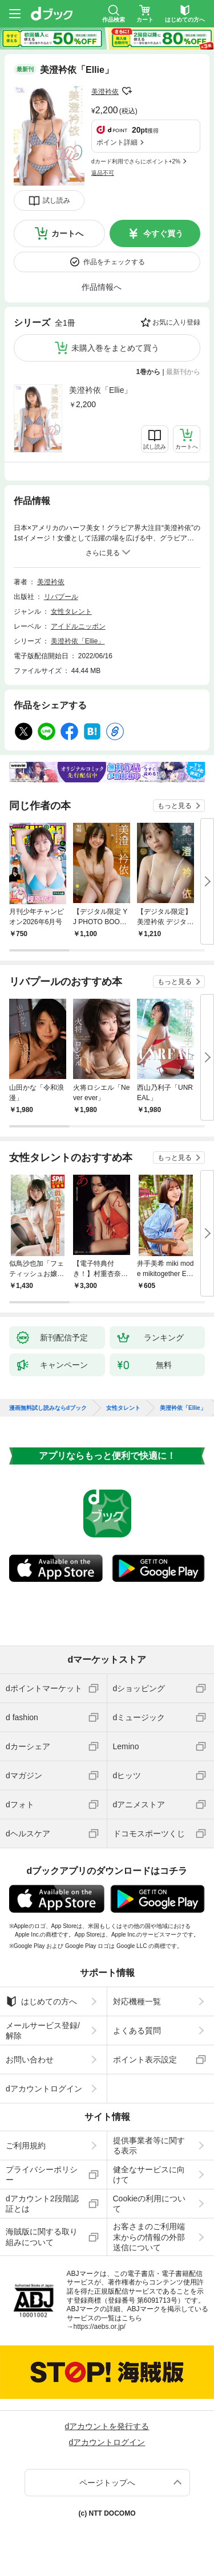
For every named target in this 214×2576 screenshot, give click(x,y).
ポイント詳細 (117, 142)
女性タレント (71, 612)
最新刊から (183, 371)
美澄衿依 (105, 92)
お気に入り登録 (176, 322)
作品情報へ (102, 287)
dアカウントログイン (44, 2088)
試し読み (56, 200)
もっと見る (175, 806)
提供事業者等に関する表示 (149, 2145)
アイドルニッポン (78, 626)
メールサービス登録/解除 (43, 2030)
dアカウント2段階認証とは (42, 2203)
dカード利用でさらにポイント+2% (135, 161)
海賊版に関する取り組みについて (42, 2236)
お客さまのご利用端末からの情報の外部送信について (149, 2236)
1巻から (148, 371)
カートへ (67, 233)
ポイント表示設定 (145, 2059)
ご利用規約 (26, 2145)
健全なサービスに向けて (149, 2174)
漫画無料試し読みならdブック (48, 1408)
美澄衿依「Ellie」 (100, 390)
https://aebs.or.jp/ (100, 2327)
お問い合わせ (30, 2059)
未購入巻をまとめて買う (115, 347)
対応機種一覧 (137, 2001)
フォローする (126, 91)
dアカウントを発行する (107, 2426)
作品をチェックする (114, 262)
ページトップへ (107, 2482)
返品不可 (102, 173)
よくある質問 (137, 2030)
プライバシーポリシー (42, 2174)
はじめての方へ (41, 2001)
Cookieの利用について (149, 2203)
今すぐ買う (163, 233)
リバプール (61, 597)
